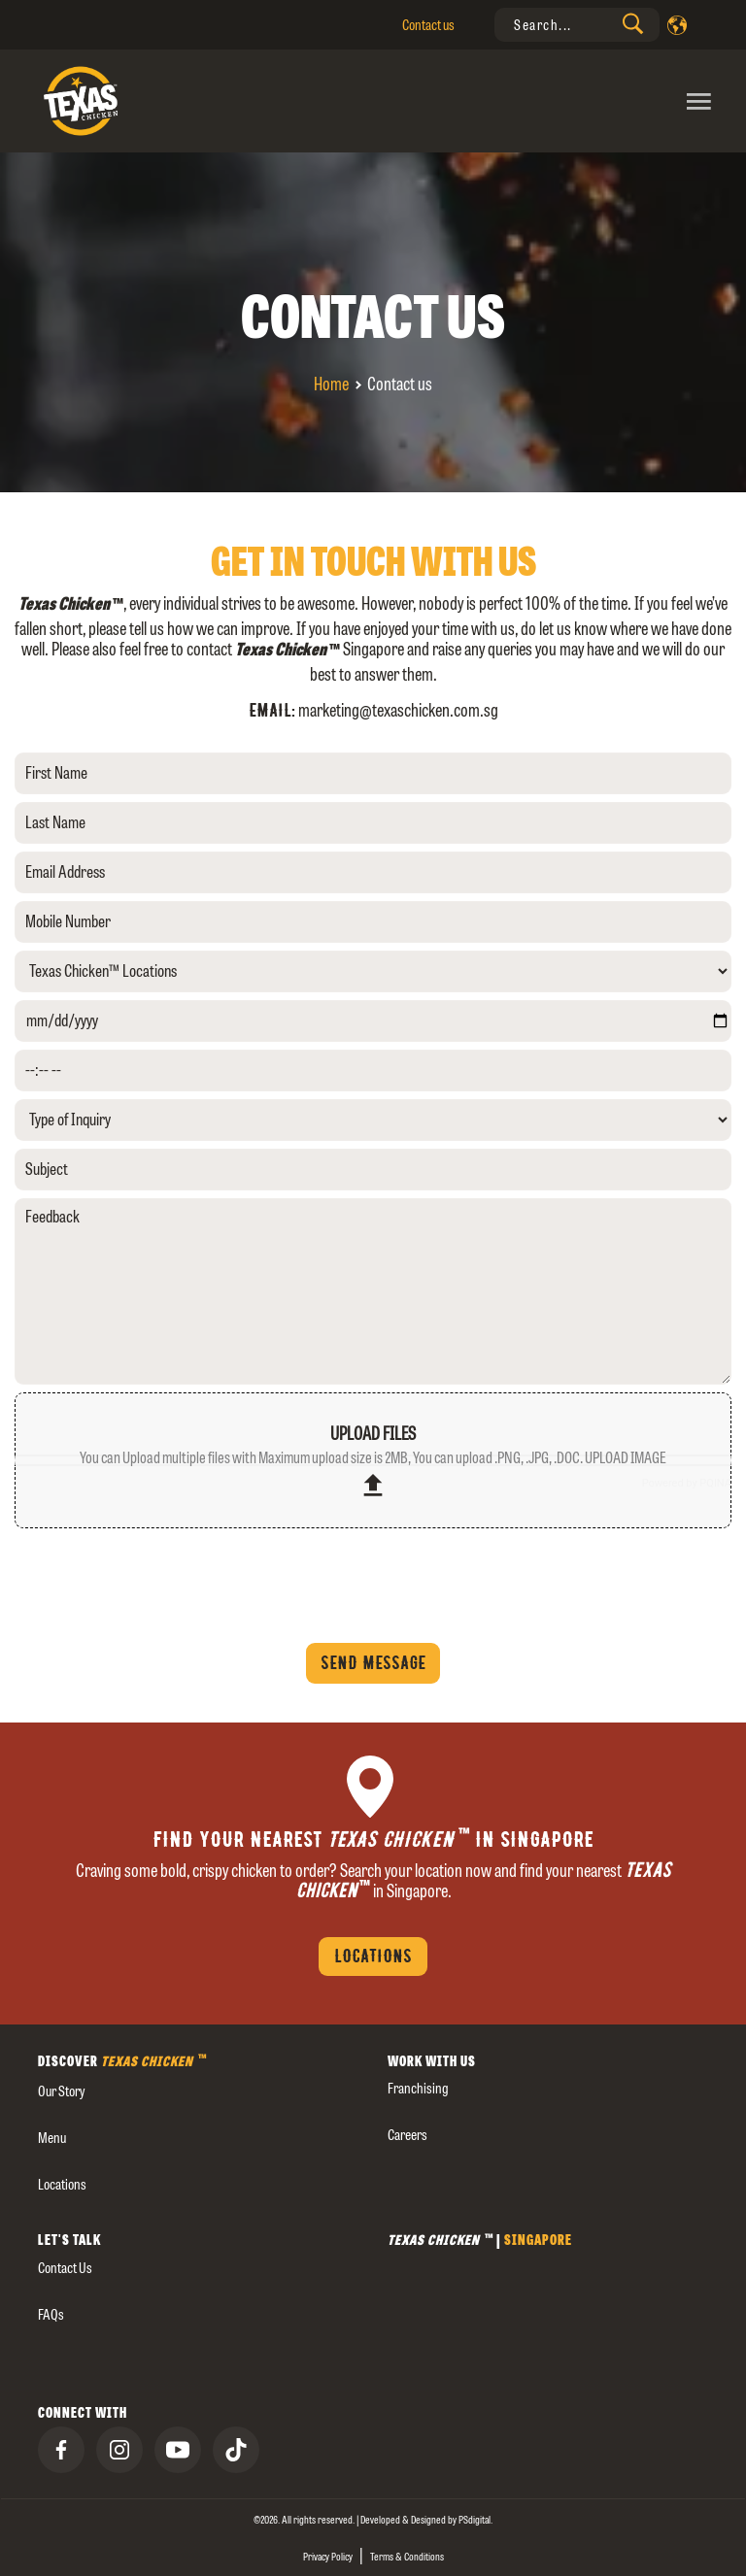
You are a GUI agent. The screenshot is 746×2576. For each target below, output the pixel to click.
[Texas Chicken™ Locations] (373, 971)
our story (61, 2091)
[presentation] (577, 25)
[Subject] (373, 1169)
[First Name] (373, 773)
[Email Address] (373, 872)
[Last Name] (373, 823)
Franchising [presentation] (418, 2088)
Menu (52, 2137)
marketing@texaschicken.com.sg (398, 710)
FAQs (51, 2314)
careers (407, 2134)
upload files (373, 1461)
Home (331, 384)
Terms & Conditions (407, 2556)
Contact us (428, 25)
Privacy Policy (328, 2556)
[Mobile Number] (373, 922)
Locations (373, 1956)
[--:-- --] (373, 1070)
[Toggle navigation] (545, 101)
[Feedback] (373, 1292)
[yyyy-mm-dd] (373, 1021)
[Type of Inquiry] (373, 1120)
